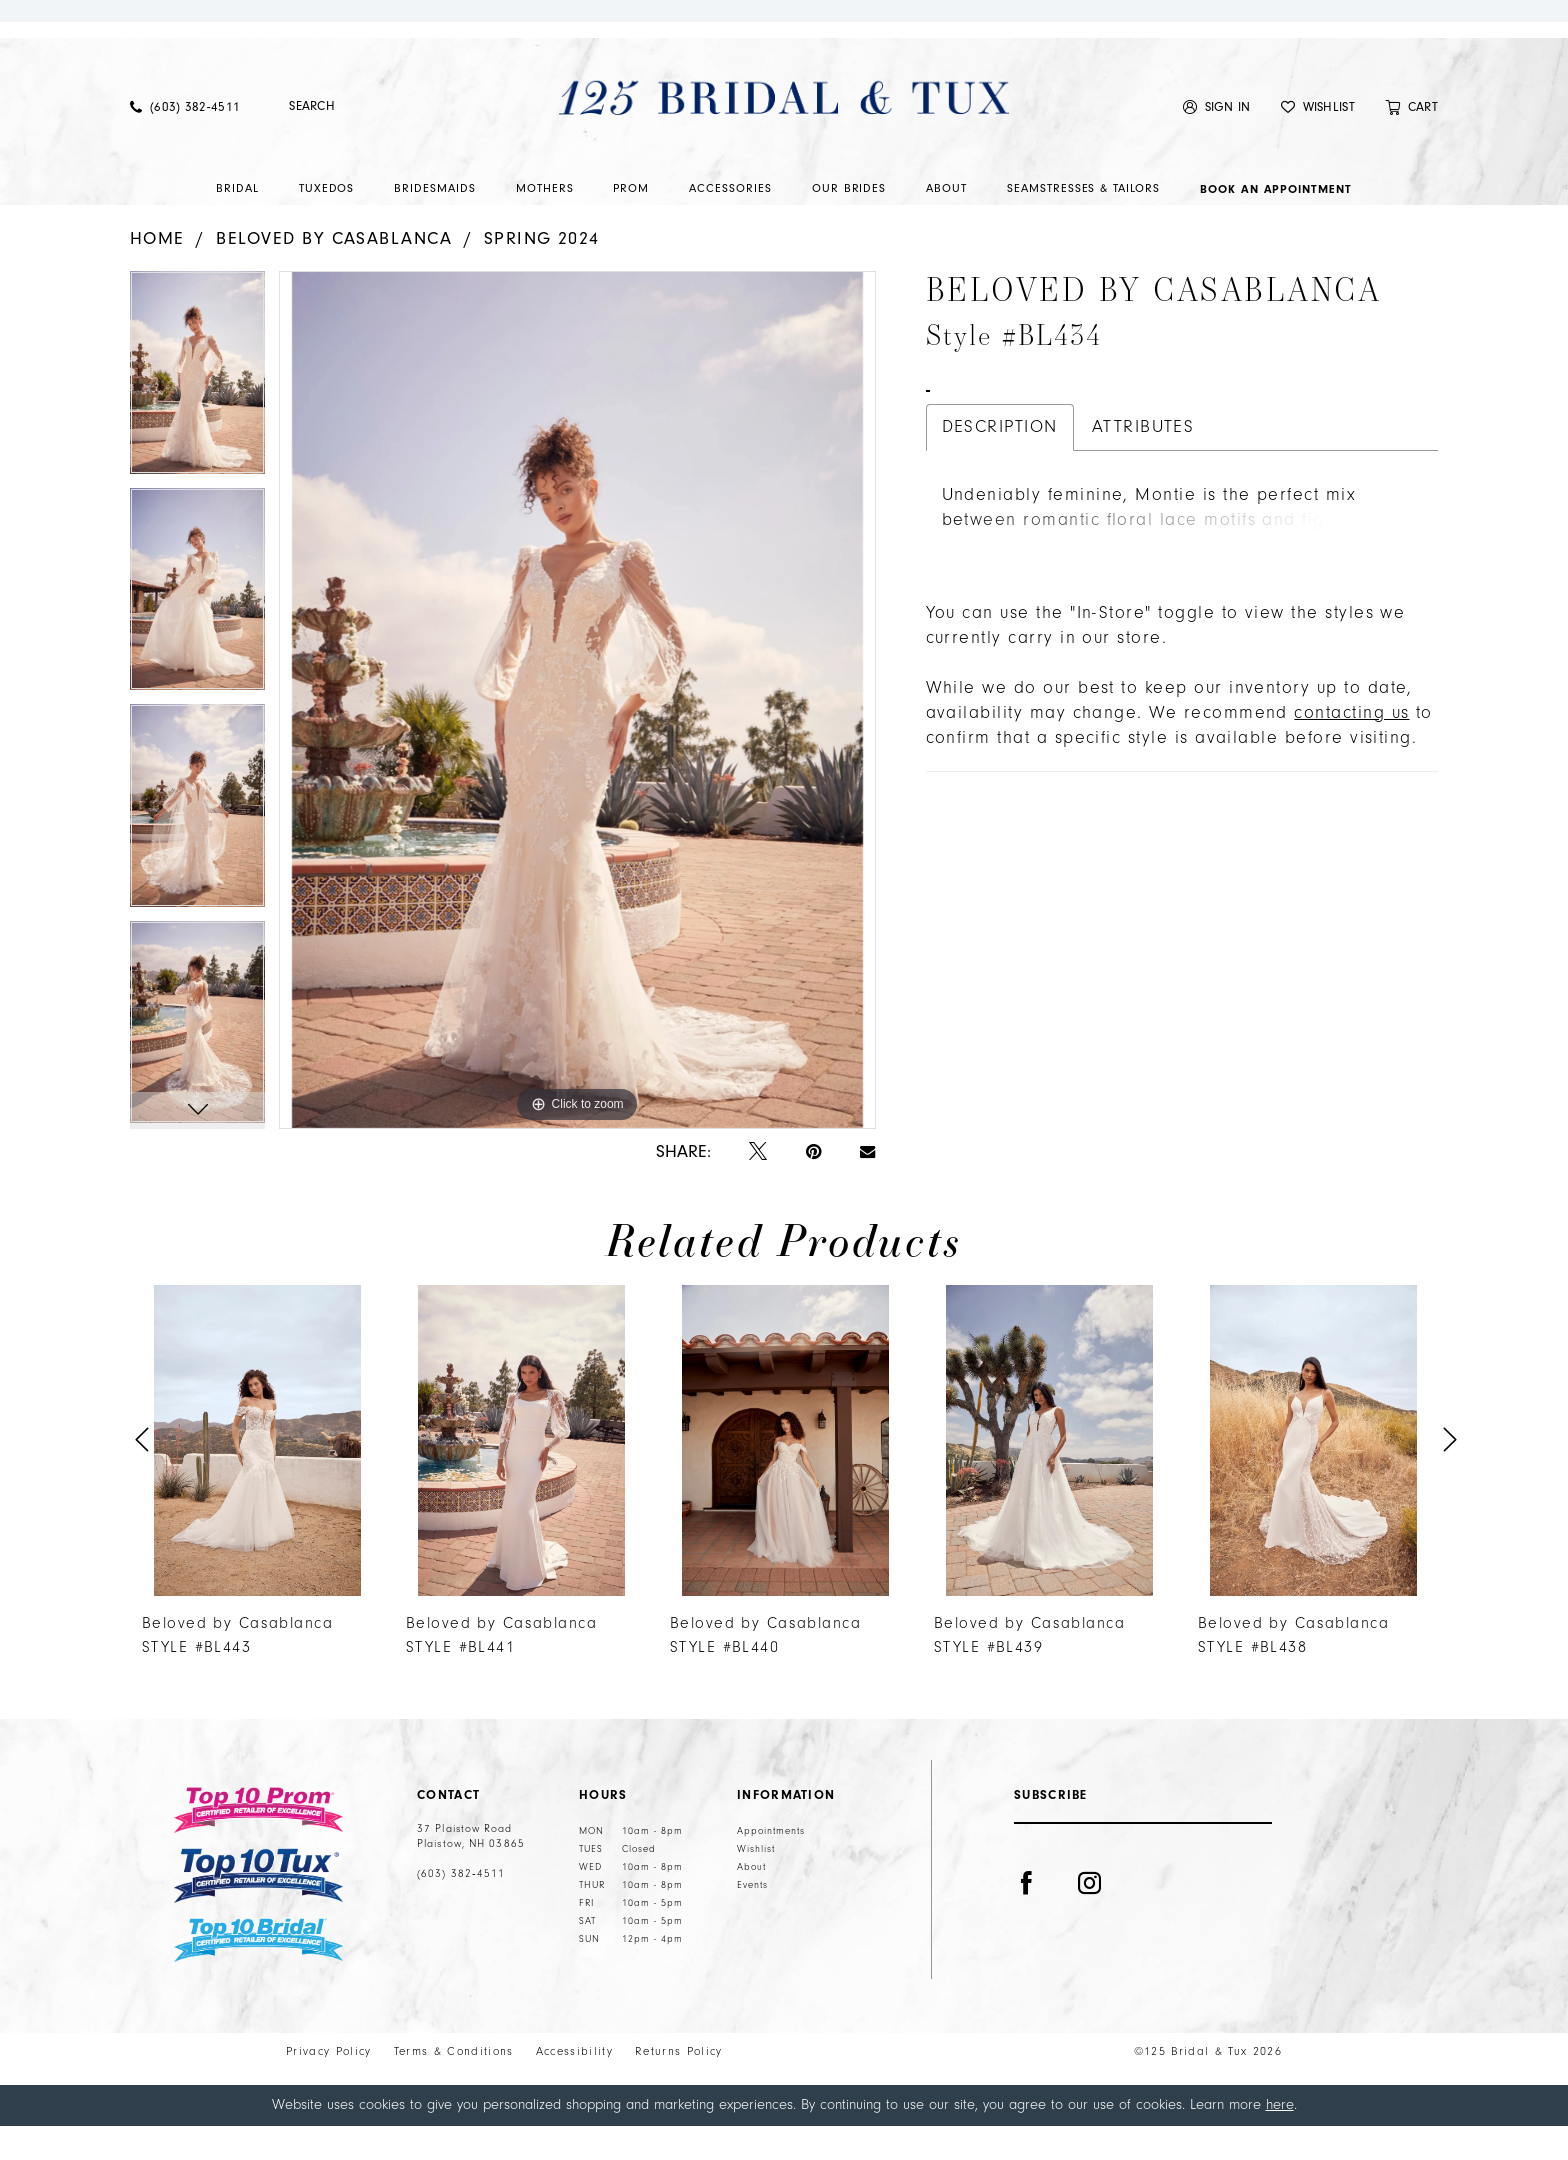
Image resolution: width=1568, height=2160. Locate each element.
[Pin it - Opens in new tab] (813, 1186)
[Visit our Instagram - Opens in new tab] (1090, 1943)
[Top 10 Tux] (258, 1909)
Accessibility (574, 2085)
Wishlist (756, 1883)
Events (752, 1919)
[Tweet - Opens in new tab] (758, 1186)
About (751, 1901)
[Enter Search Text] (374, 141)
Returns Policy (679, 2085)
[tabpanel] (197, 413)
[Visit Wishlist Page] (1318, 140)
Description (1000, 548)
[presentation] (257, 1474)
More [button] (961, 678)
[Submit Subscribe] (1251, 1869)
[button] (1217, 140)
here (1280, 2138)
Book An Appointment (1005, 497)
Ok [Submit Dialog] (1536, 2139)
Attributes (1143, 548)
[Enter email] (1143, 1869)
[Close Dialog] (29, 2139)
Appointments (771, 1865)
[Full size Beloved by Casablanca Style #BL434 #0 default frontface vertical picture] (577, 733)
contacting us (1351, 844)
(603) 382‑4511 (461, 1908)
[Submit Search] (276, 141)
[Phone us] (185, 140)
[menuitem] (185, 140)
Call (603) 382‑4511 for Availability (1218, 497)
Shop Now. (784, 36)
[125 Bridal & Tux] (784, 131)
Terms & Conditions (454, 2085)
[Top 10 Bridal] (258, 1974)
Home (157, 272)
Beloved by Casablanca (334, 272)
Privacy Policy (329, 2085)
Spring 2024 (542, 272)
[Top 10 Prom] (258, 1844)
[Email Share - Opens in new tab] (867, 1186)
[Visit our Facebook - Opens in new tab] (1027, 1943)
